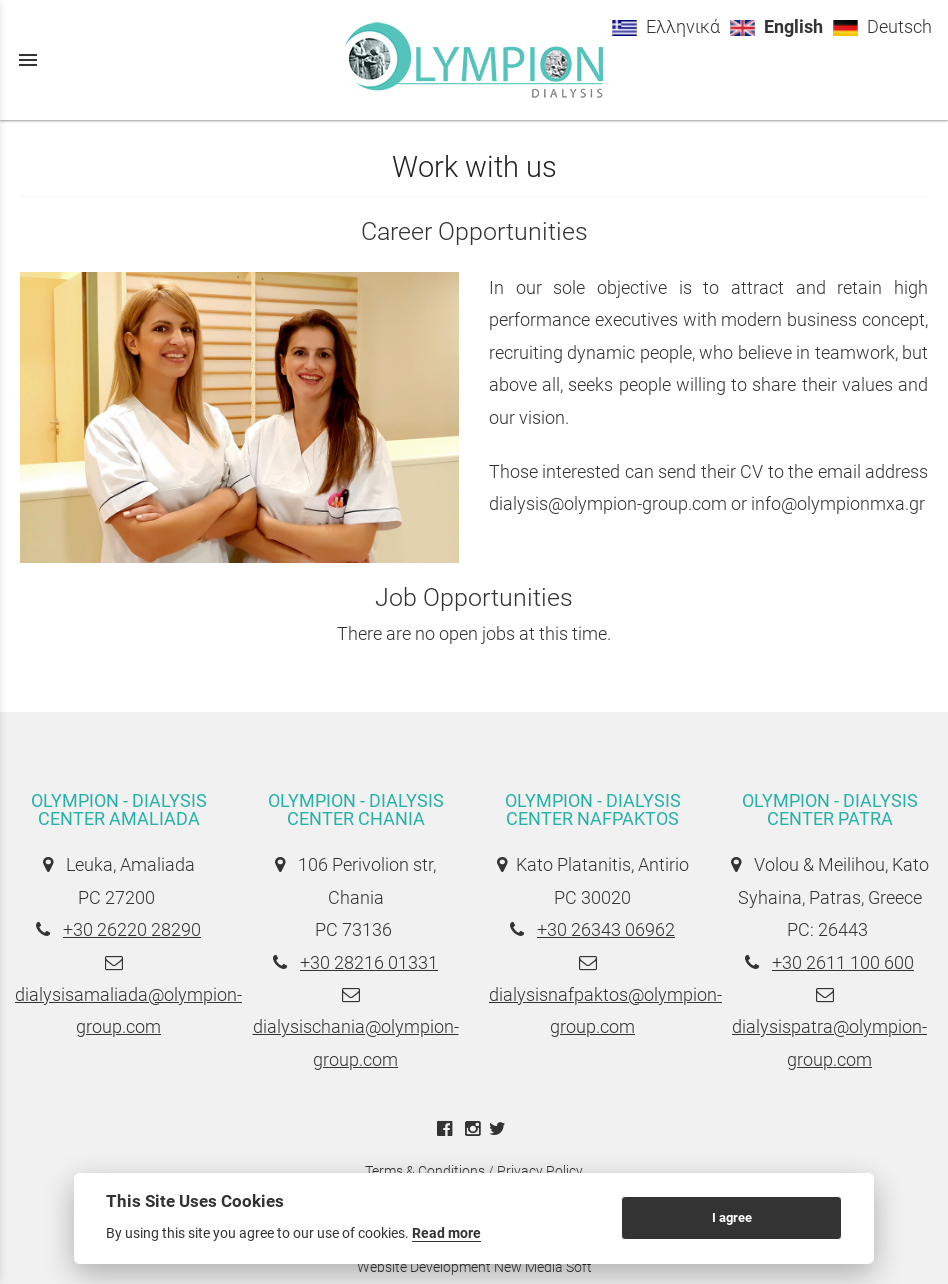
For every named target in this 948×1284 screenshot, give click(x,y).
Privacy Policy (540, 1171)
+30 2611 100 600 (843, 962)
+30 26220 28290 (132, 929)
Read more (446, 1233)
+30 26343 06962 (606, 929)
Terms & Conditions (425, 1171)
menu (28, 60)
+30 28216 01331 (369, 962)
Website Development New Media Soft (474, 1267)
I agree (732, 1217)
